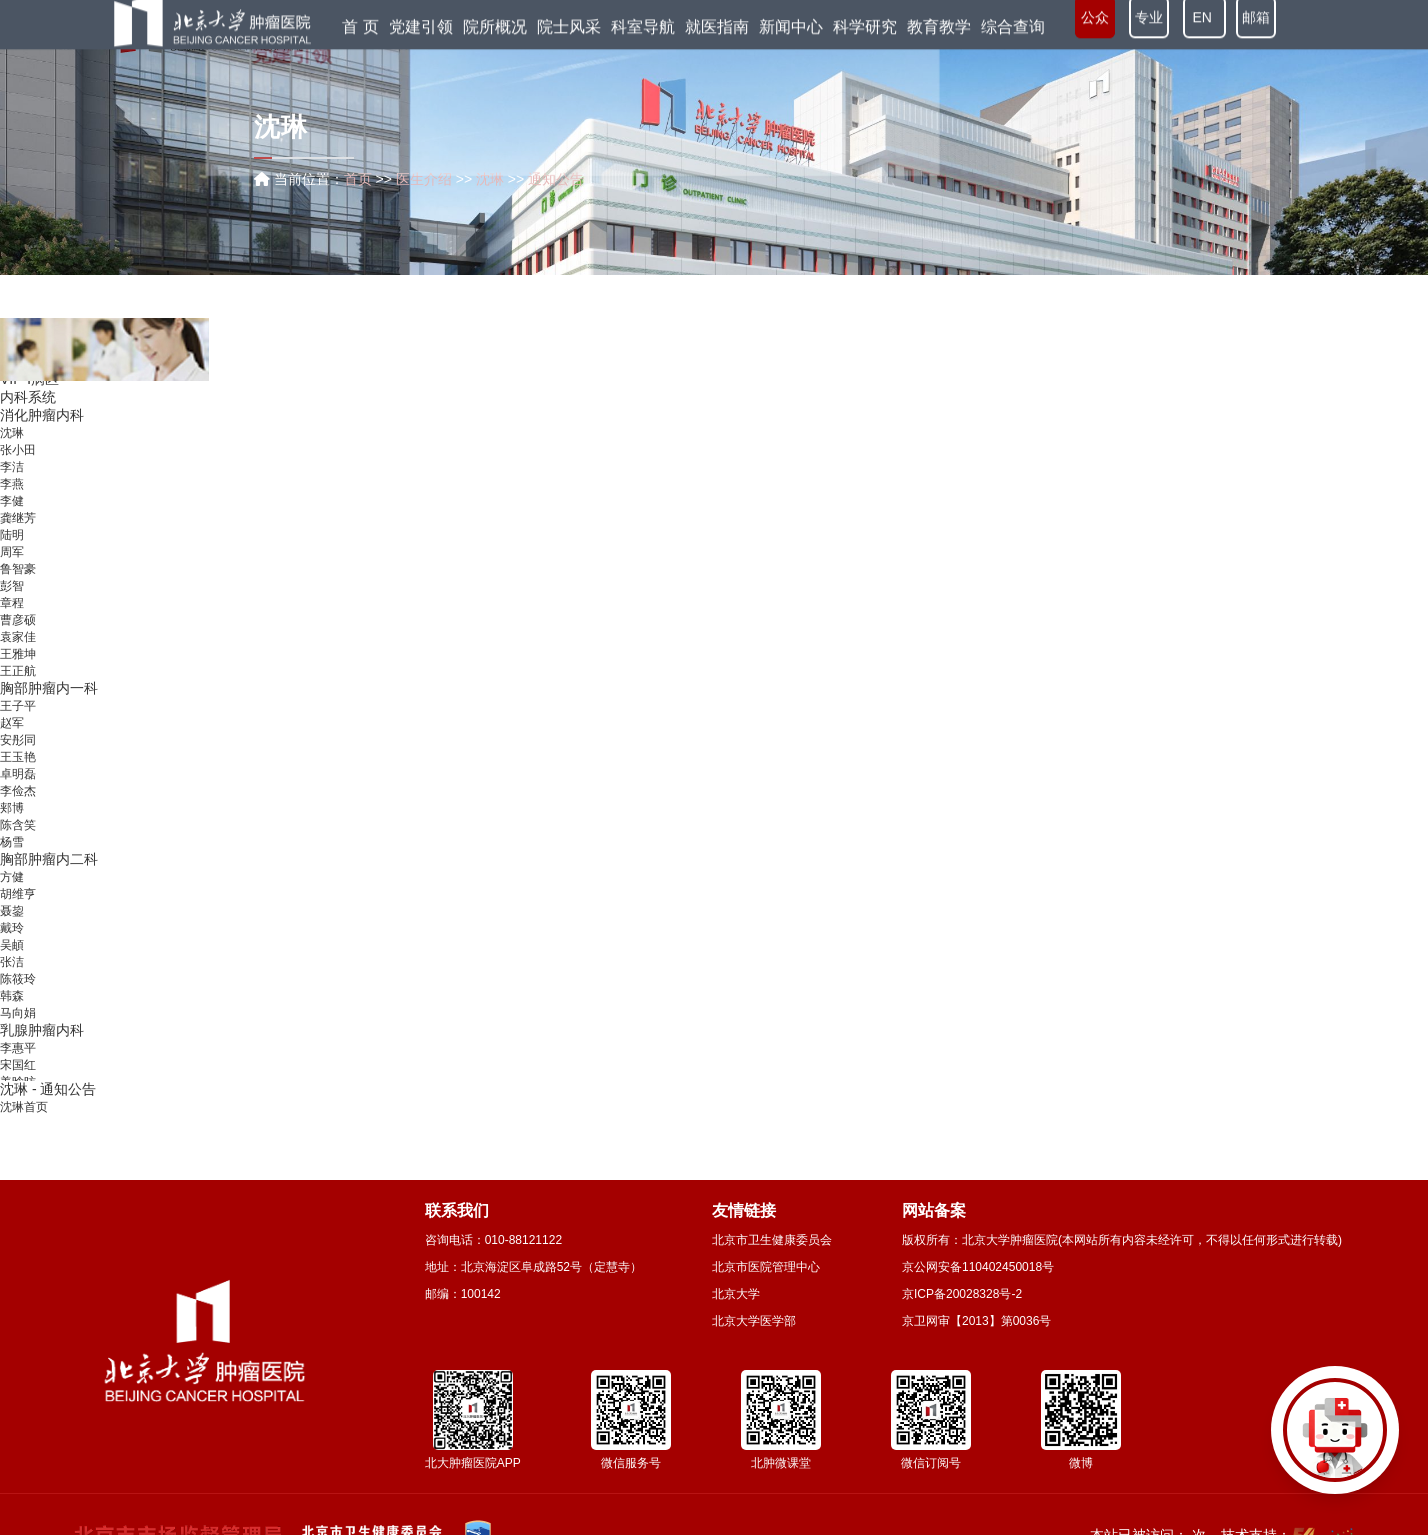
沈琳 (12, 451)
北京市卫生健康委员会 (772, 1240)
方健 (12, 895)
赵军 (12, 741)
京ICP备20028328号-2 (962, 1294)
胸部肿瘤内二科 (49, 877)
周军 (12, 570)
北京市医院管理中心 (766, 1267)
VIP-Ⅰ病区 (29, 397)
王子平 (18, 724)
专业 (1149, 28)
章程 (12, 621)
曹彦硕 (18, 638)
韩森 (12, 1014)
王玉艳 (18, 775)
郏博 (12, 826)
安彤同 (18, 758)
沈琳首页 (24, 1107)
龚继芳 (18, 536)
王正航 (18, 689)
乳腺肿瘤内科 (42, 1048)
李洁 (12, 485)
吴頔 (12, 963)
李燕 (12, 502)
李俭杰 (18, 809)
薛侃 (12, 380)
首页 (358, 179)
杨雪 (12, 860)
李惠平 (18, 1066)
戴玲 (12, 946)
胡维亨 (18, 912)
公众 (1095, 28)
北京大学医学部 (754, 1321)
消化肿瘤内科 (42, 433)
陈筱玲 (18, 997)
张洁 (12, 980)
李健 (12, 519)
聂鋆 (12, 929)
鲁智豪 (18, 587)
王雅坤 (18, 672)
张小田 (18, 468)
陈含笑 (18, 843)
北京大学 (736, 1294)
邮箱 (1256, 28)
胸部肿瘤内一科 (49, 706)
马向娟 (18, 1031)
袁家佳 (18, 655)
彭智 (12, 604)
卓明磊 (18, 792)
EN (1204, 28)
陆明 (12, 553)
